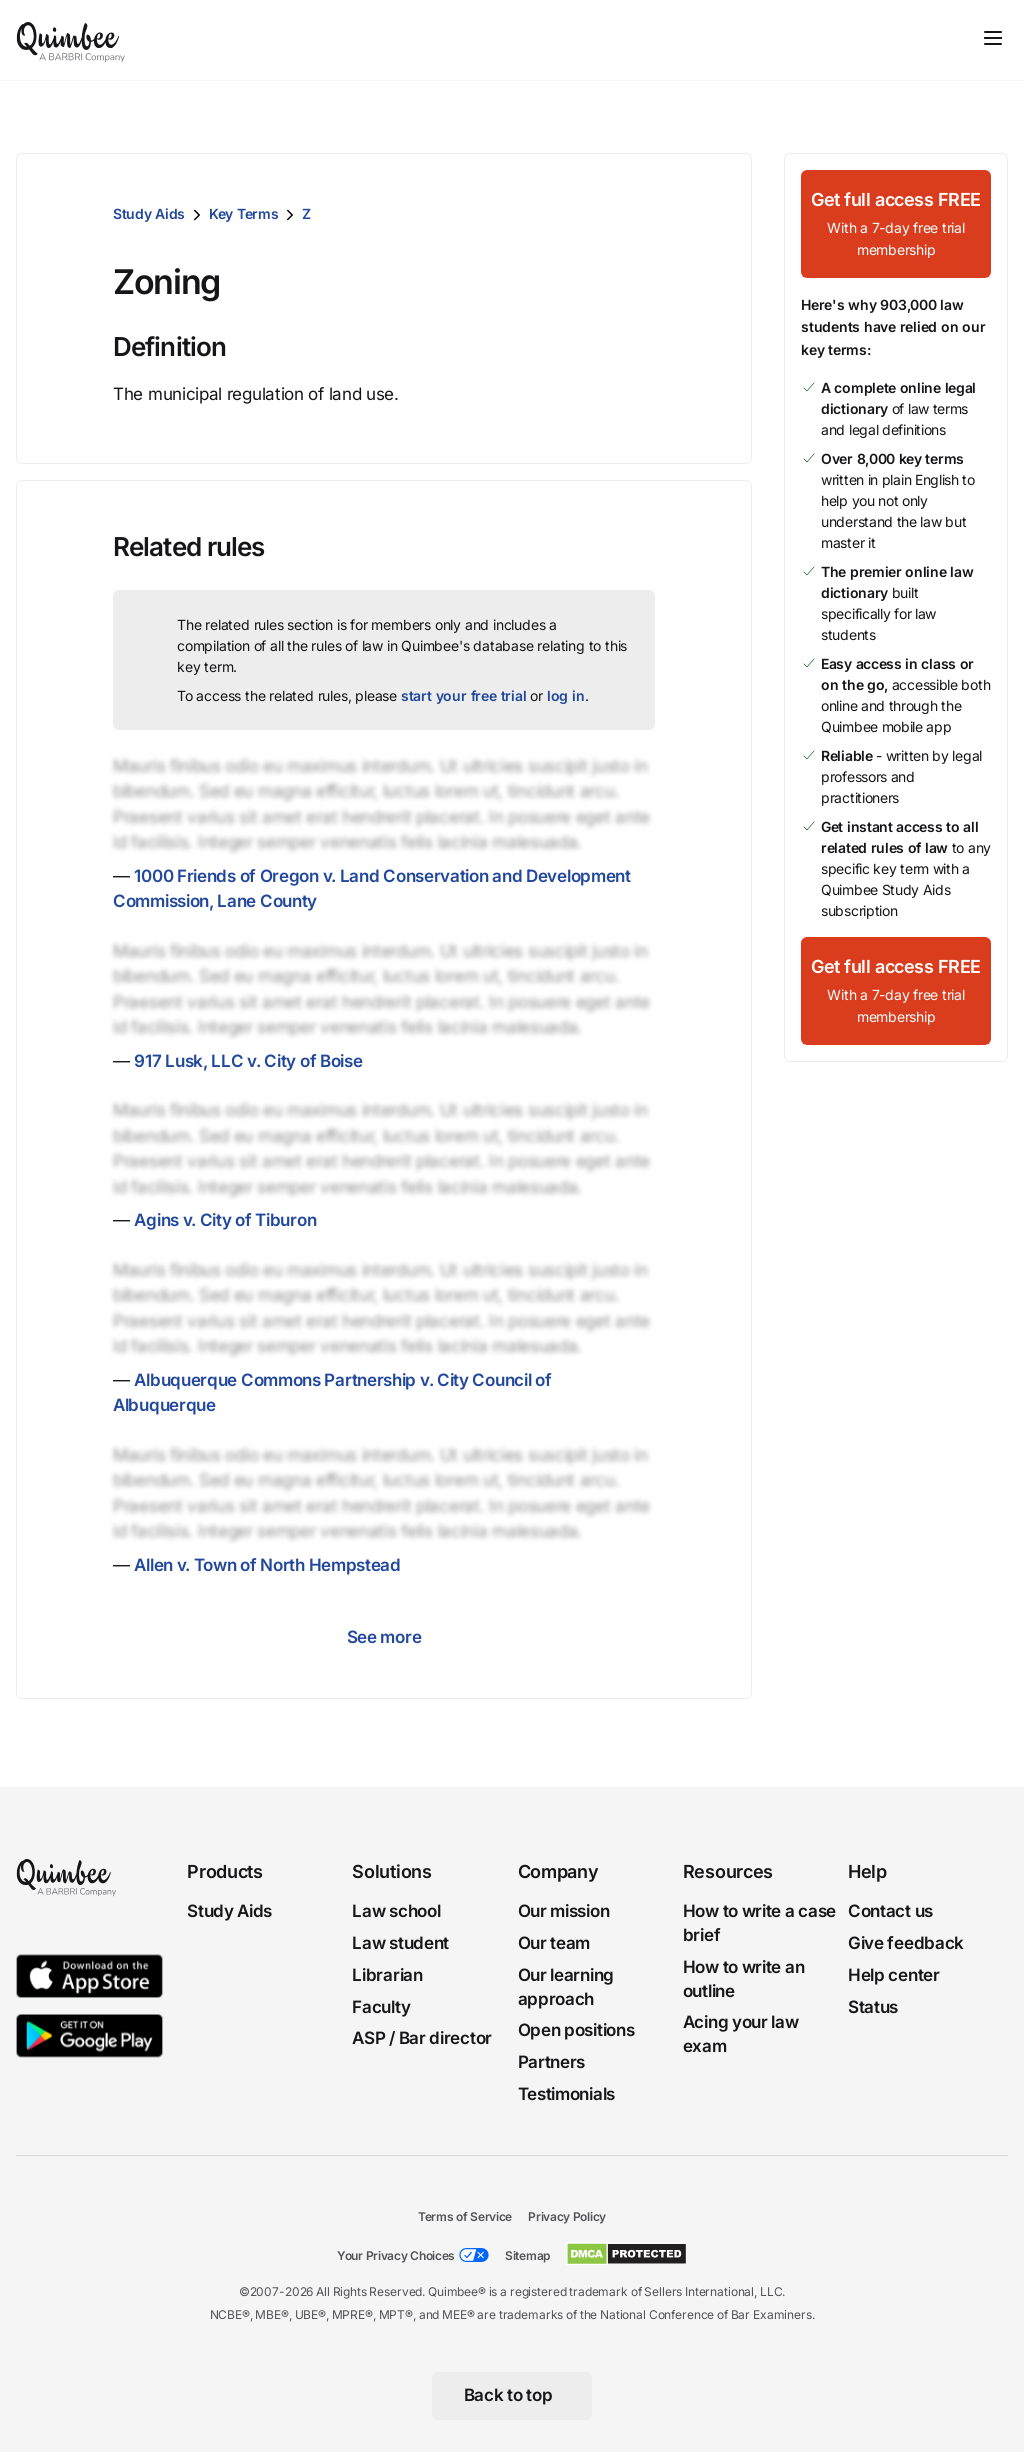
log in (566, 695)
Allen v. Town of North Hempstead (267, 1565)
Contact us (890, 1911)
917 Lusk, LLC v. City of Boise (248, 1061)
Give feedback (906, 1943)
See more (384, 1637)
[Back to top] (512, 2396)
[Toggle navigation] (993, 38)
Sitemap (527, 2255)
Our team (554, 1943)
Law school (396, 1911)
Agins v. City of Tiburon (225, 1220)
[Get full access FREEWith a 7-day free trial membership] (896, 224)
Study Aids (149, 213)
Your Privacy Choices (396, 2255)
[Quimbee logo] (72, 40)
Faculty (381, 2007)
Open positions (576, 2030)
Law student (400, 1943)
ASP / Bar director (422, 2038)
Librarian (387, 1975)
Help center (894, 1975)
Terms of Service (465, 2216)
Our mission (564, 1911)
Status (873, 2007)
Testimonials (566, 2094)
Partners (552, 2062)
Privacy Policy (567, 2216)
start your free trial (464, 695)
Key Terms (243, 213)
